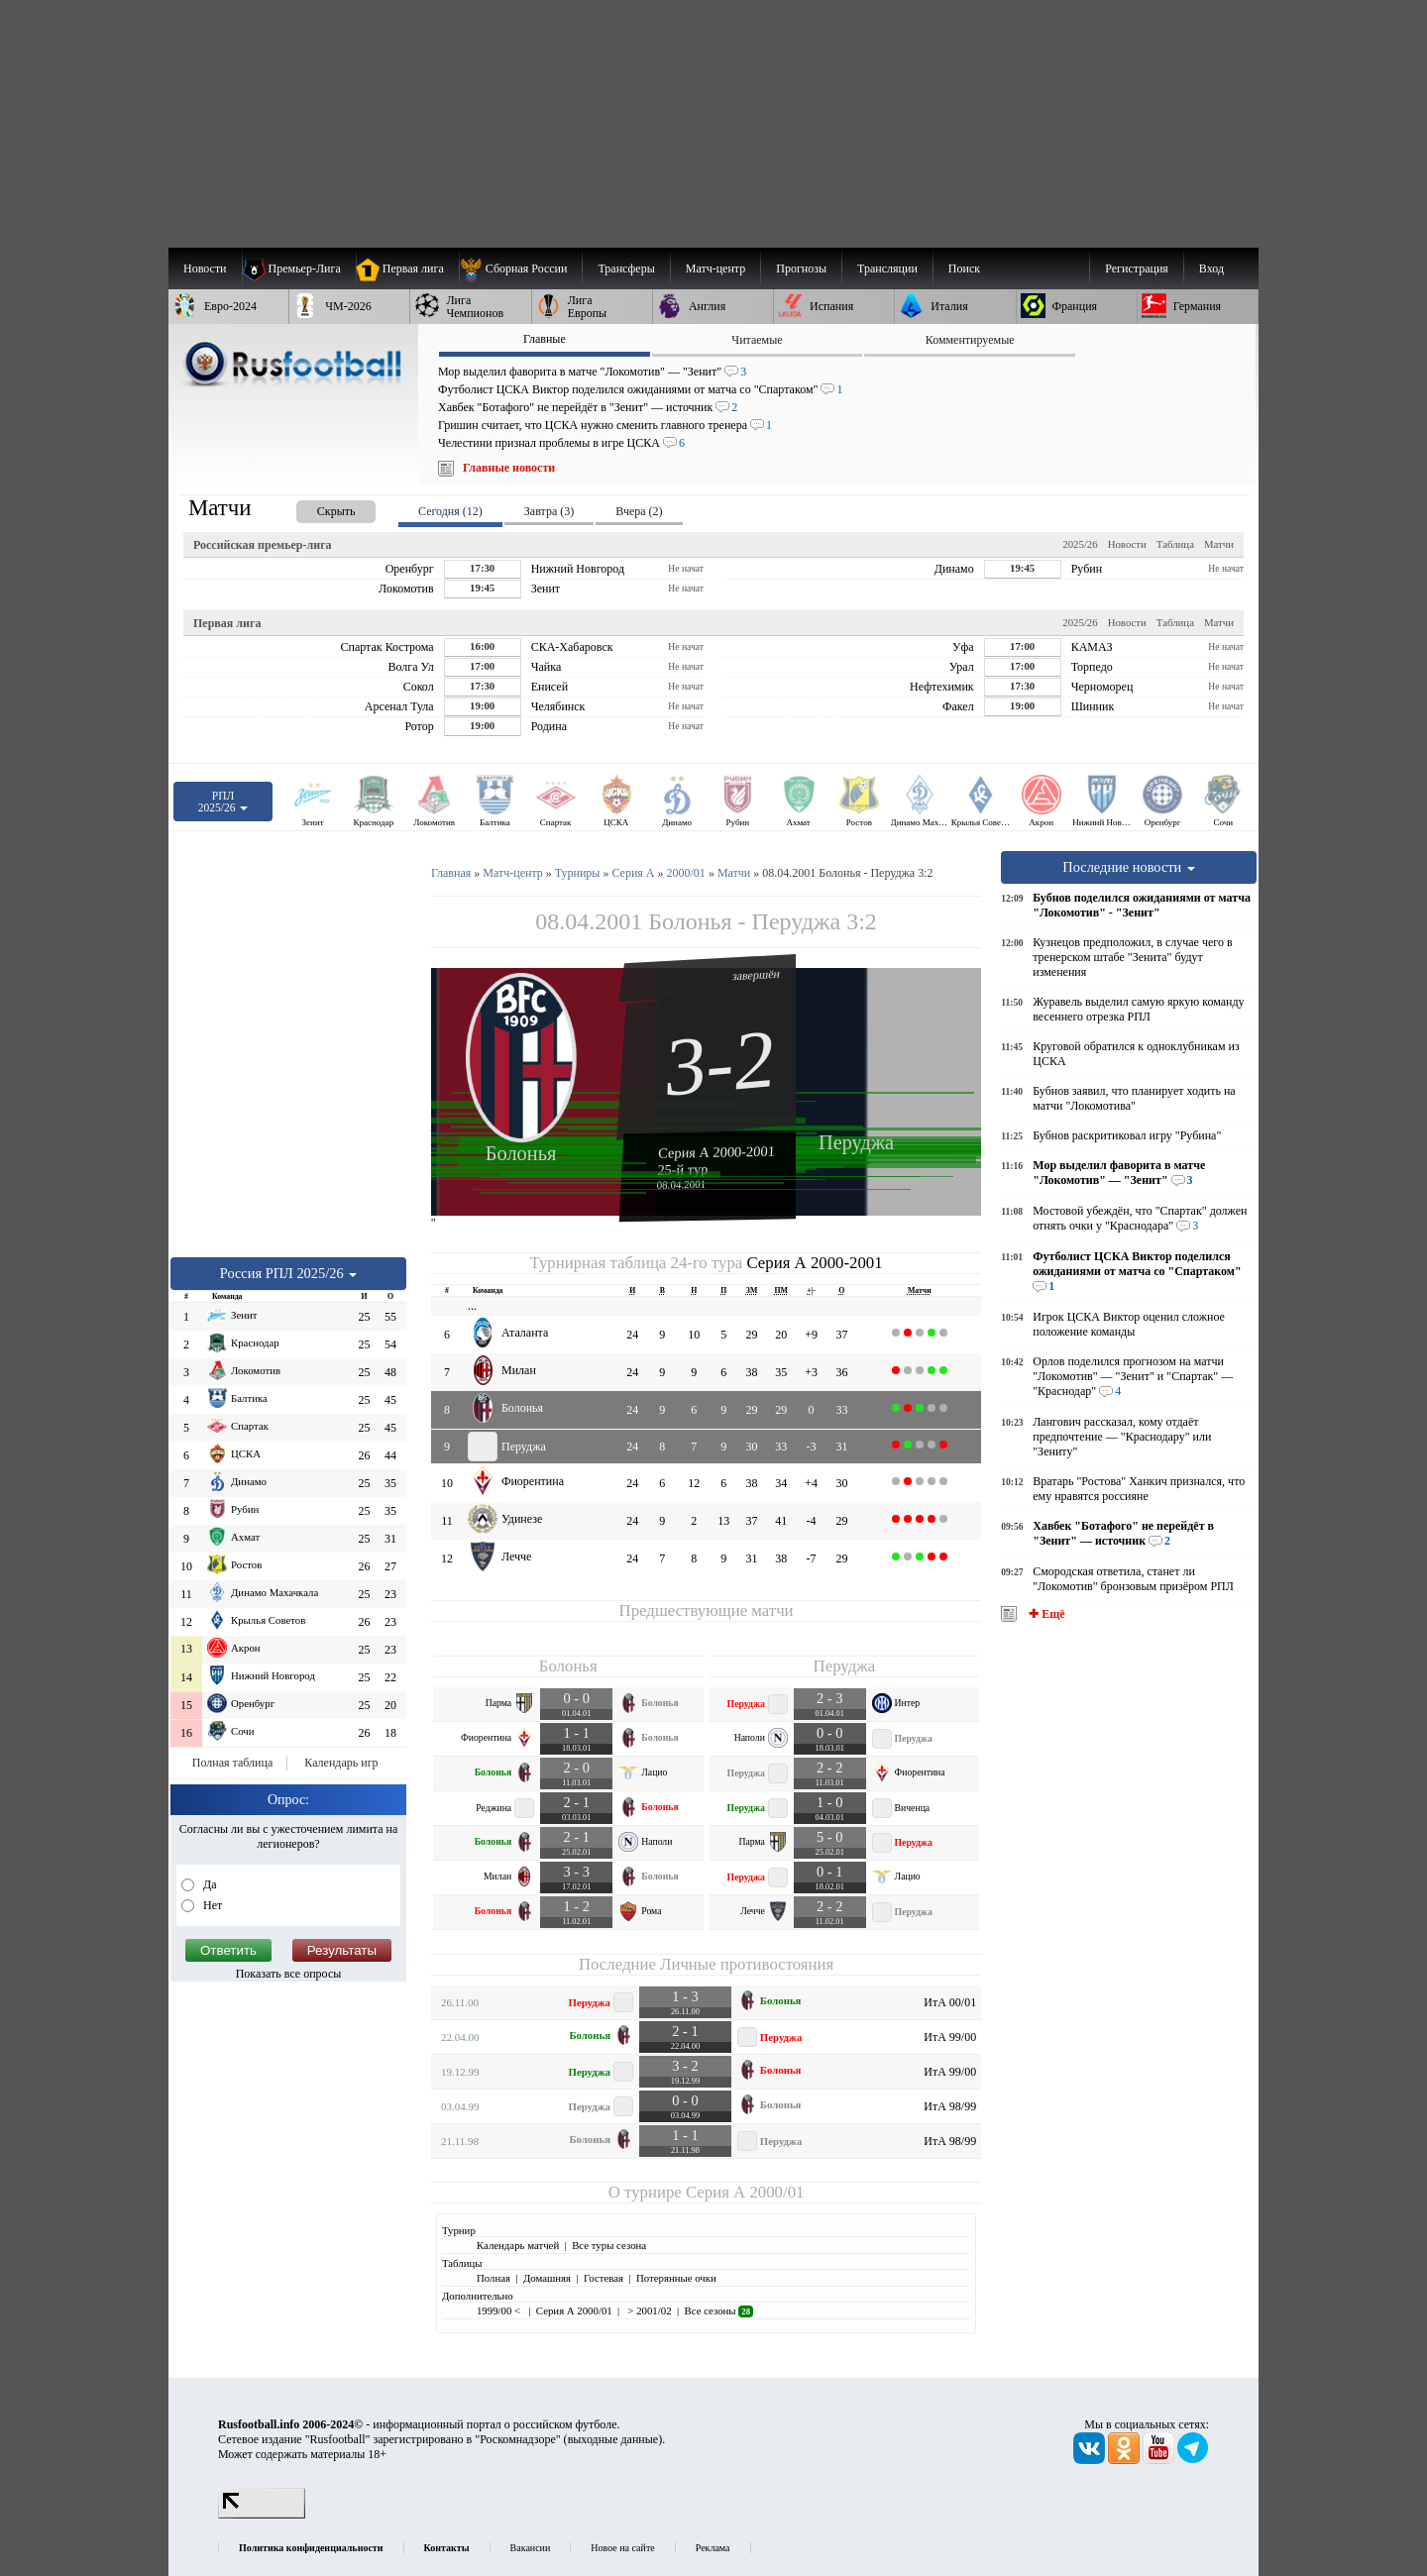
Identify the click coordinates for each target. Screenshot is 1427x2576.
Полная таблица (232, 1763)
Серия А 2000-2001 (716, 1151)
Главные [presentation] (544, 339)
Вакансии (530, 2547)
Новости (1127, 544)
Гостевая (603, 2278)
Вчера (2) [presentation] (638, 511)
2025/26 (1079, 544)
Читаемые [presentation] (756, 340)
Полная (493, 2278)
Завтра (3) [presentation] (549, 511)
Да (208, 1884)
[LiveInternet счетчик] (261, 2515)
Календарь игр (341, 1763)
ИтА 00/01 (950, 2002)
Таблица (1175, 544)
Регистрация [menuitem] (1136, 268)
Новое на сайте (622, 2547)
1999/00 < (500, 2310)
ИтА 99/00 (950, 2037)
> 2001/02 (648, 2310)
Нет (211, 1905)
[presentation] (316, 507)
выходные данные (613, 2439)
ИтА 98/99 (950, 2106)
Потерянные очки (676, 2278)
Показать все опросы (289, 1974)
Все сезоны (719, 2310)
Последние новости (1128, 867)
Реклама (713, 2547)
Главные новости (509, 468)
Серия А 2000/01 (745, 2192)
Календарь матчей (518, 2245)
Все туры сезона (609, 2245)
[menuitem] (521, 268)
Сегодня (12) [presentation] (450, 511)
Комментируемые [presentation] (970, 340)
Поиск (964, 268)
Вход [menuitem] (1211, 268)
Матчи (1219, 544)
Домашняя (547, 2278)
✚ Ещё (1045, 1614)
